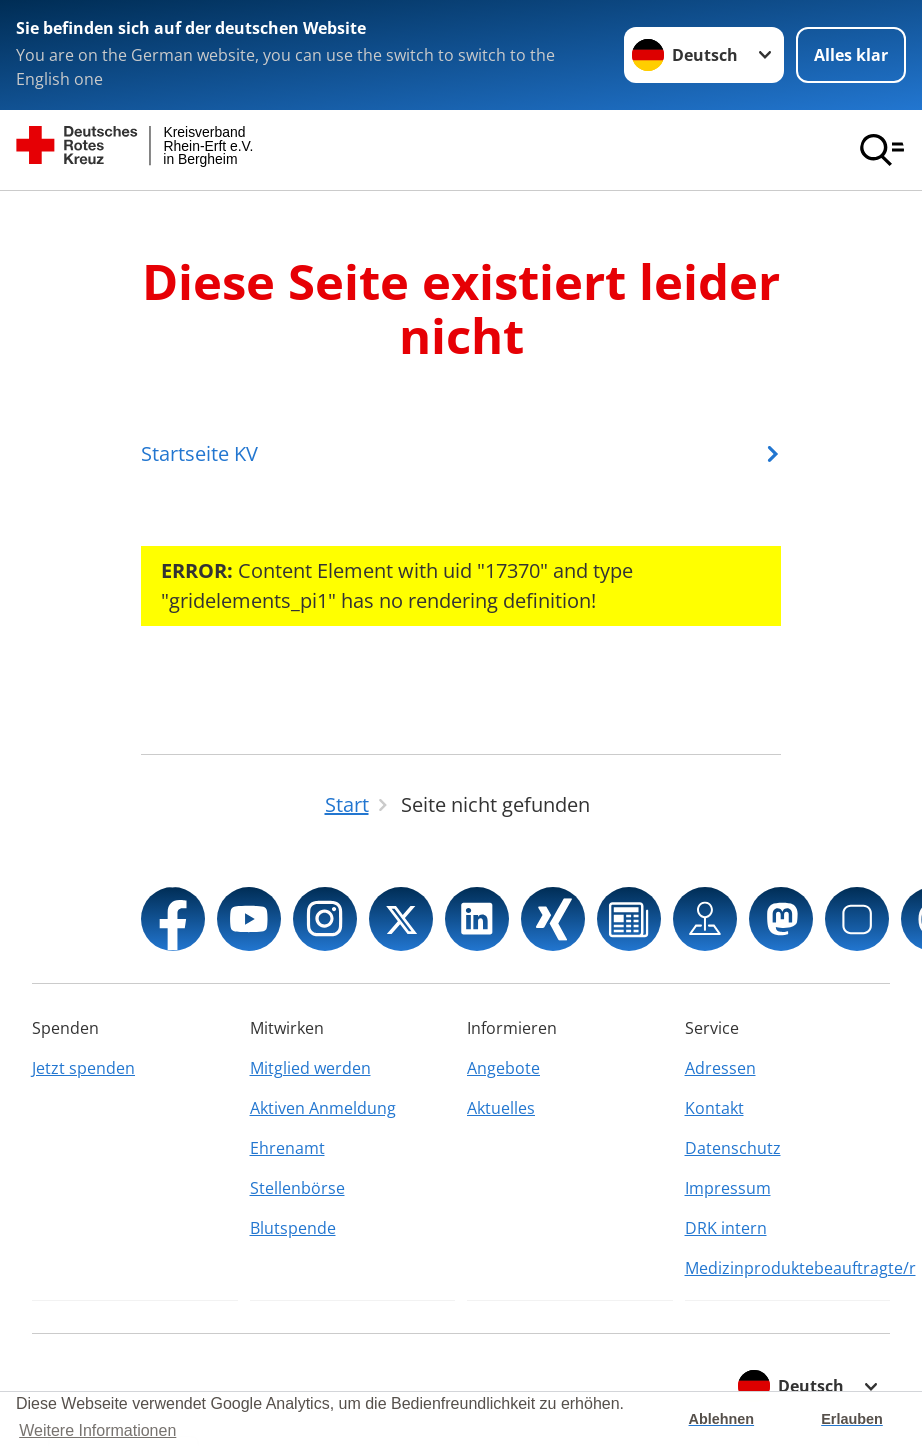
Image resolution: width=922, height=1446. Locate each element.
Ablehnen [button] (722, 1419)
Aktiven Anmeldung (323, 1108)
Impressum (728, 1188)
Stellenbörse (297, 1188)
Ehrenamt (287, 1148)
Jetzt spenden (83, 1068)
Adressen (720, 1068)
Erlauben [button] (852, 1419)
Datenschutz (733, 1148)
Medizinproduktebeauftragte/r (788, 1268)
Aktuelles (501, 1108)
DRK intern (726, 1228)
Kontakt (714, 1108)
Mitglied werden (310, 1068)
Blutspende (293, 1228)
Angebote (503, 1068)
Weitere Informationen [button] (97, 1430)
